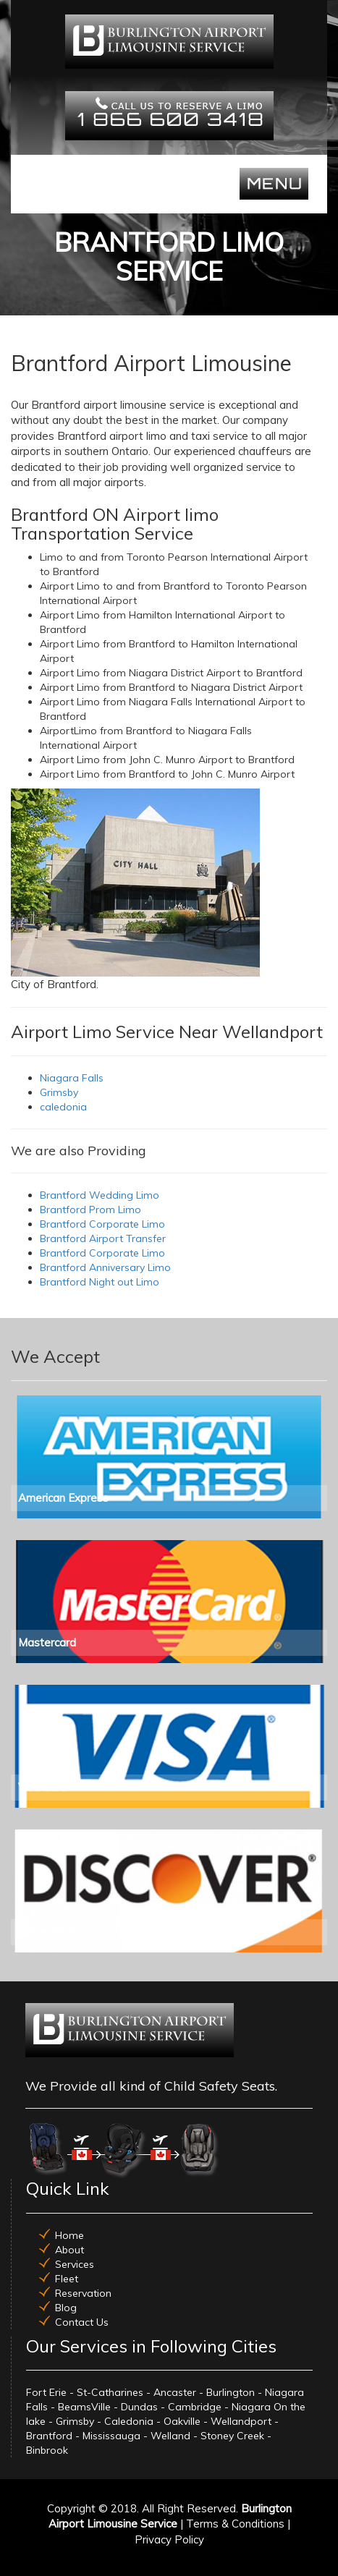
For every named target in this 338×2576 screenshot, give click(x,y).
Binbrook (47, 2450)
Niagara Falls (71, 1077)
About (69, 2249)
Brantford (49, 2435)
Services (74, 2264)
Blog (66, 2307)
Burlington (230, 2392)
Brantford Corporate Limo (102, 1223)
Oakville (182, 2421)
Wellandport (241, 2421)
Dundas (139, 2406)
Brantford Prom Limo (90, 1209)
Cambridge (194, 2406)
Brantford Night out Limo (99, 1281)
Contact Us (82, 2322)
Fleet (66, 2278)
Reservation (83, 2293)
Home (69, 2235)
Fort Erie (46, 2392)
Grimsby (59, 1092)
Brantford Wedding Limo (99, 1195)
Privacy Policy (169, 2539)
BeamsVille (84, 2406)
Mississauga (111, 2435)
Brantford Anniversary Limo (105, 1267)
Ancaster (174, 2392)
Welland (170, 2435)
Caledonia (128, 2421)
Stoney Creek (232, 2435)
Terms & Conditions (235, 2523)
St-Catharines (110, 2392)
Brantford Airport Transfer (103, 1238)
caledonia (63, 1106)
